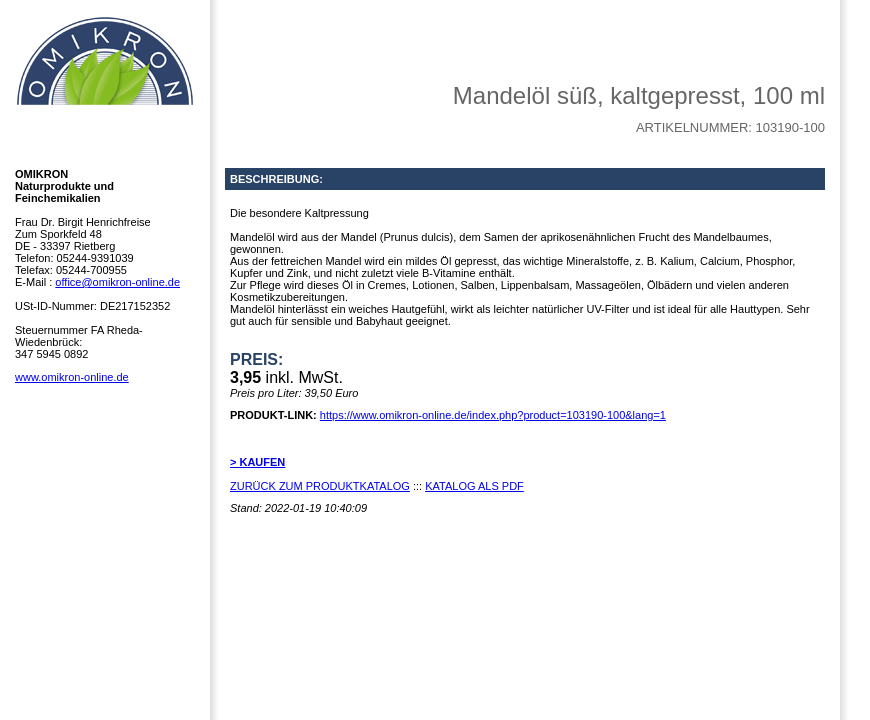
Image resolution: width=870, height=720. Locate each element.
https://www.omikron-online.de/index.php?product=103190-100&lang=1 (493, 415)
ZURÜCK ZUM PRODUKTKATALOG (320, 486)
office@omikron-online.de (117, 282)
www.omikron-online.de (72, 377)
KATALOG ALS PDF (474, 486)
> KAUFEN (257, 462)
